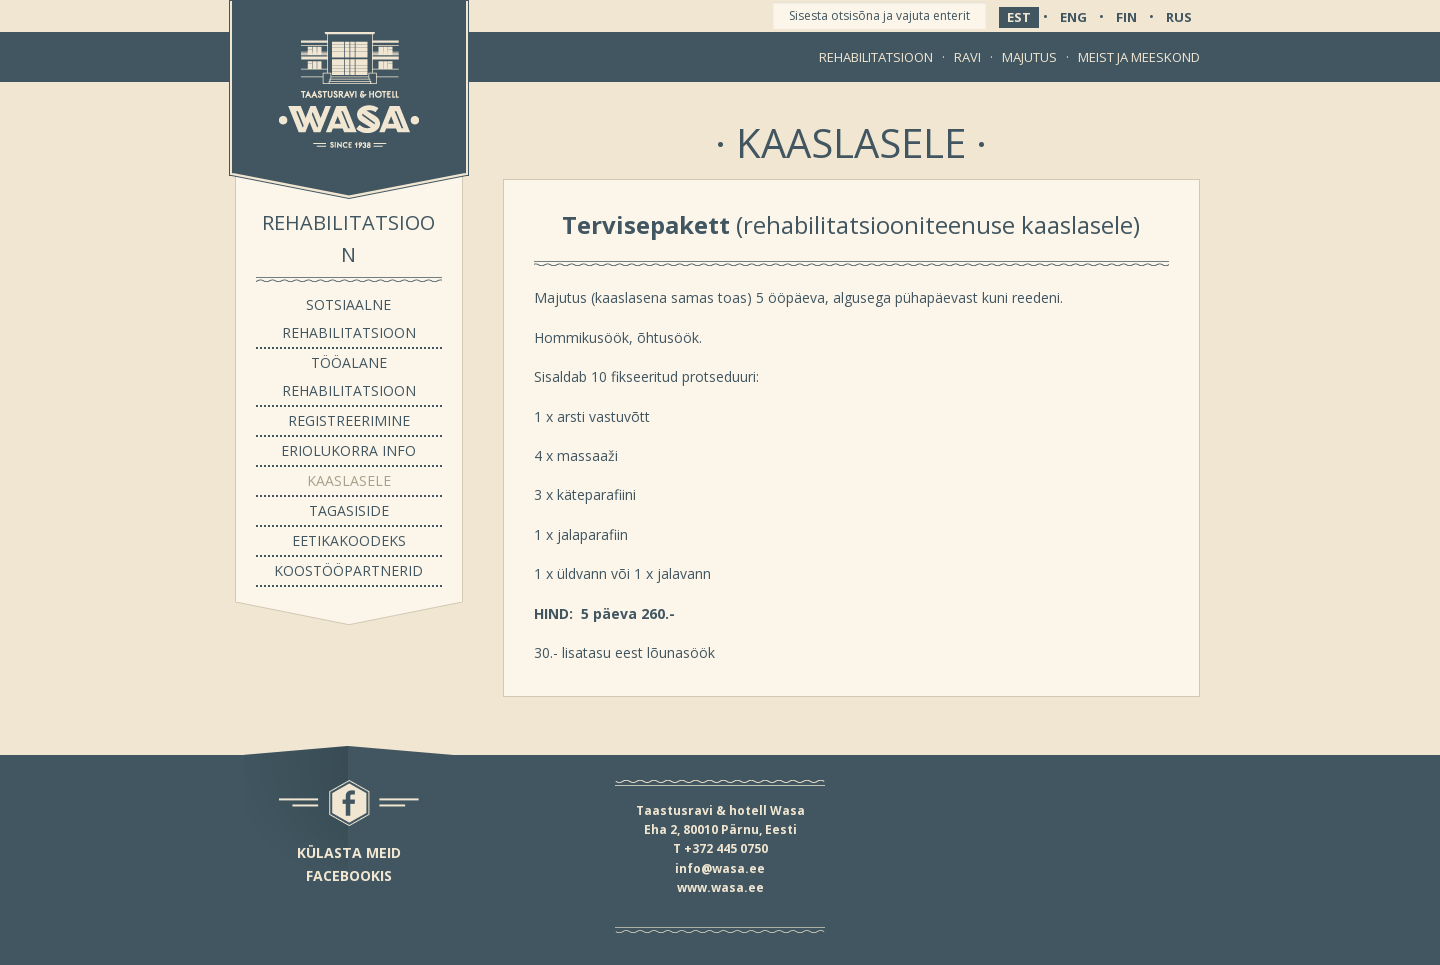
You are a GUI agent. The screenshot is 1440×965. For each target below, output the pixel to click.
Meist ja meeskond (1139, 57)
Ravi (967, 57)
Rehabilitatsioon (876, 57)
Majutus (1029, 57)
